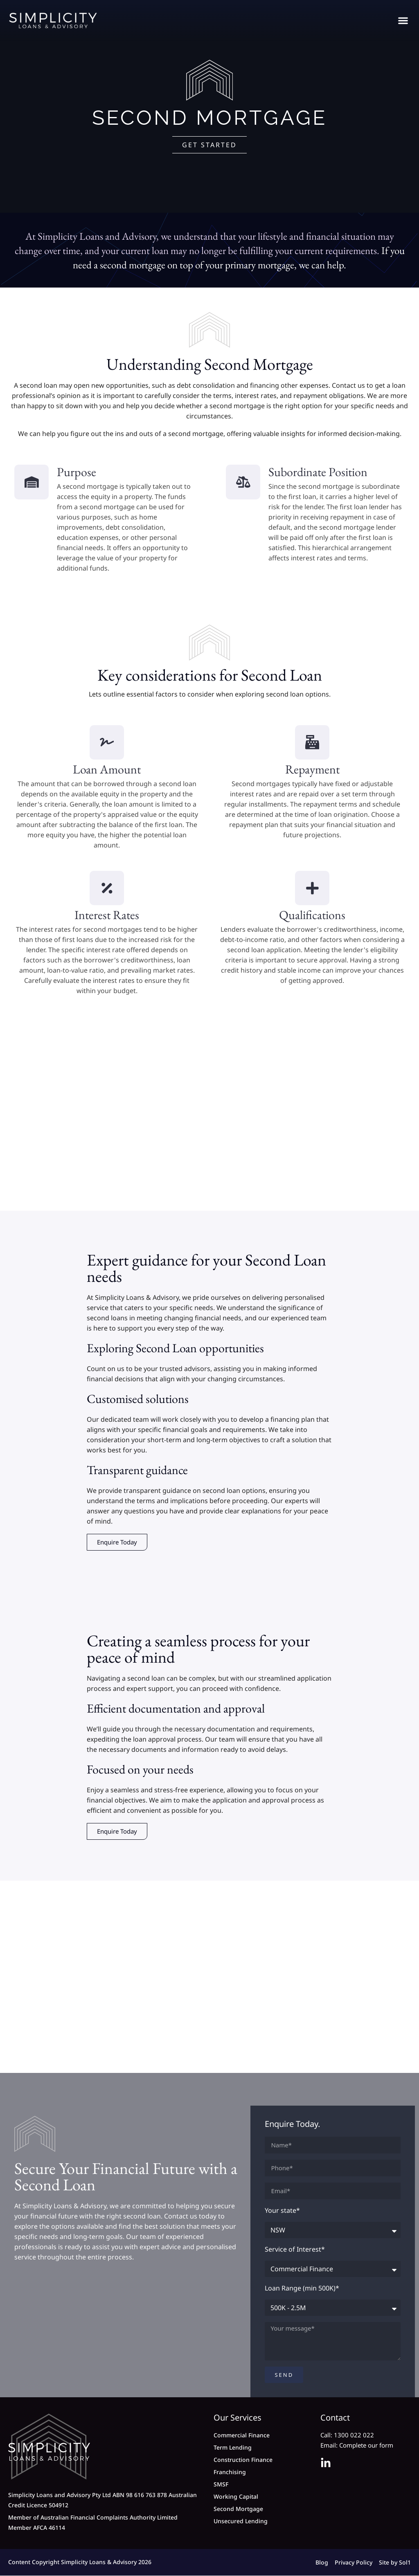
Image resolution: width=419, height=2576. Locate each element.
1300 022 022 (354, 2436)
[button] (403, 21)
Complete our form (366, 2446)
